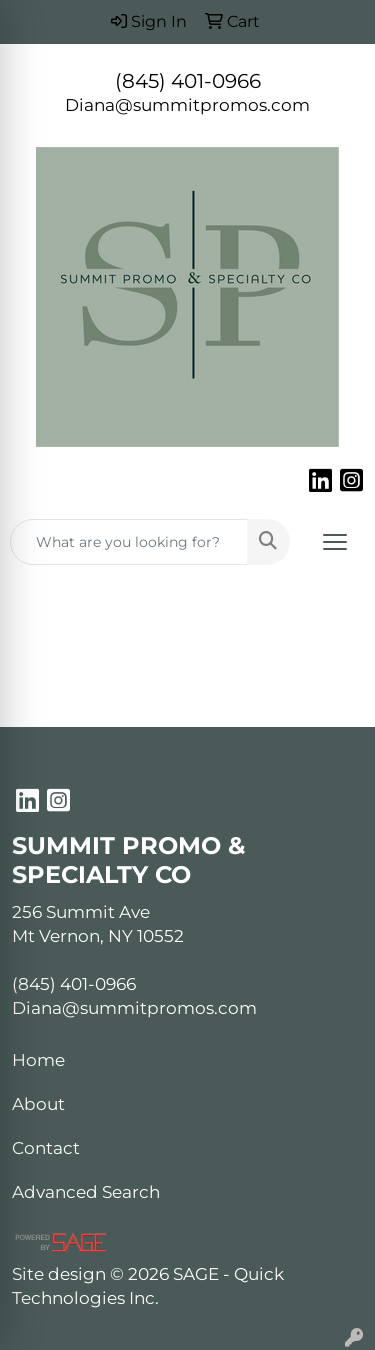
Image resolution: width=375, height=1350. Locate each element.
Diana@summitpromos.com (187, 104)
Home (38, 1059)
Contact (46, 1147)
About (38, 1103)
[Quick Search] (129, 542)
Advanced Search (86, 1191)
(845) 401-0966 (188, 81)
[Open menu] (335, 542)
